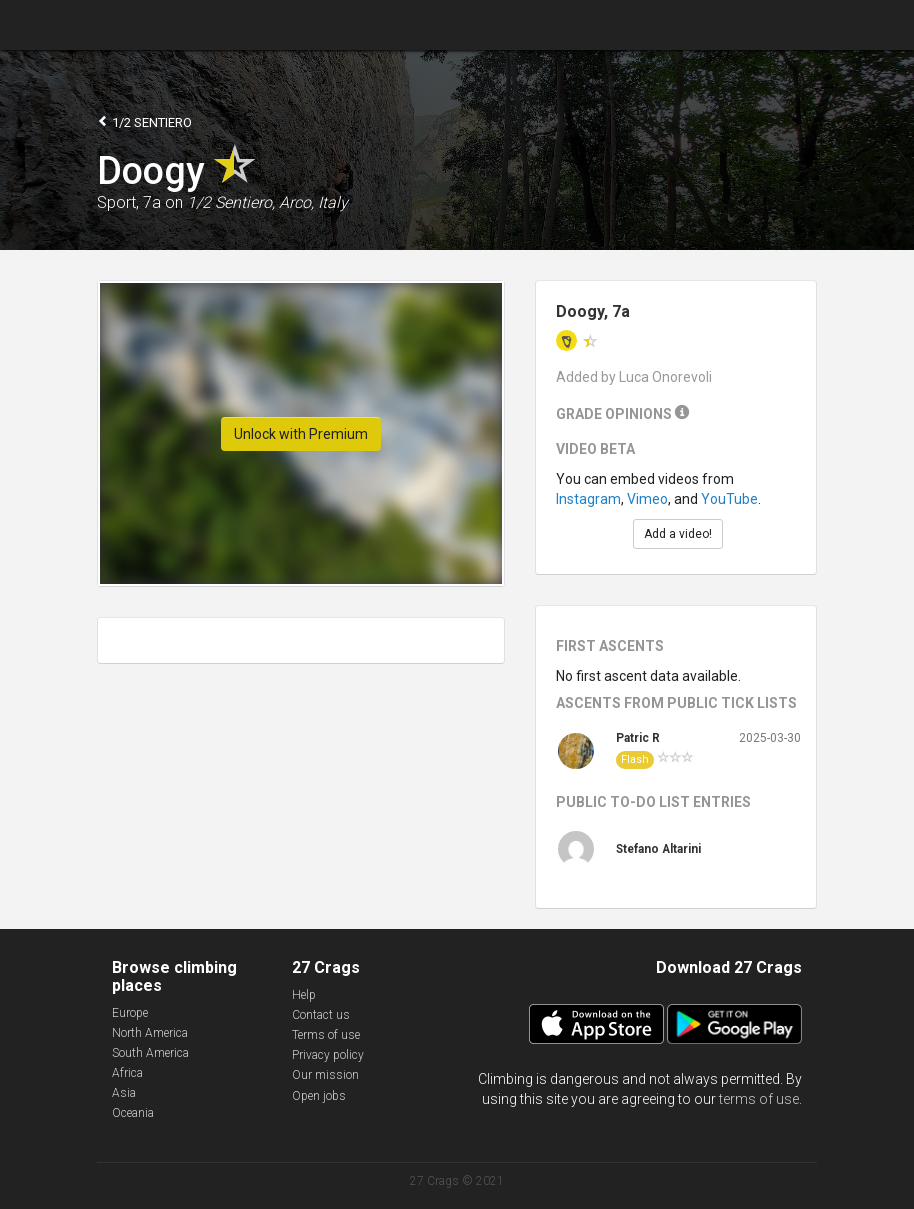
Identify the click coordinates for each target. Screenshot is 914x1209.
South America (150, 1053)
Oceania (133, 1113)
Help (304, 995)
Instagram (588, 499)
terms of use (759, 1099)
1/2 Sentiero (144, 121)
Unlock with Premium (301, 434)
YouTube (729, 499)
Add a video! (678, 534)
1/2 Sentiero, (231, 202)
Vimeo (647, 499)
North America (150, 1033)
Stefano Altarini (658, 849)
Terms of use (326, 1035)
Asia (124, 1093)
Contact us (321, 1015)
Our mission (325, 1075)
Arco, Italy (313, 202)
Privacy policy (328, 1055)
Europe (130, 1013)
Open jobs (319, 1096)
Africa (127, 1073)
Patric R (638, 738)
